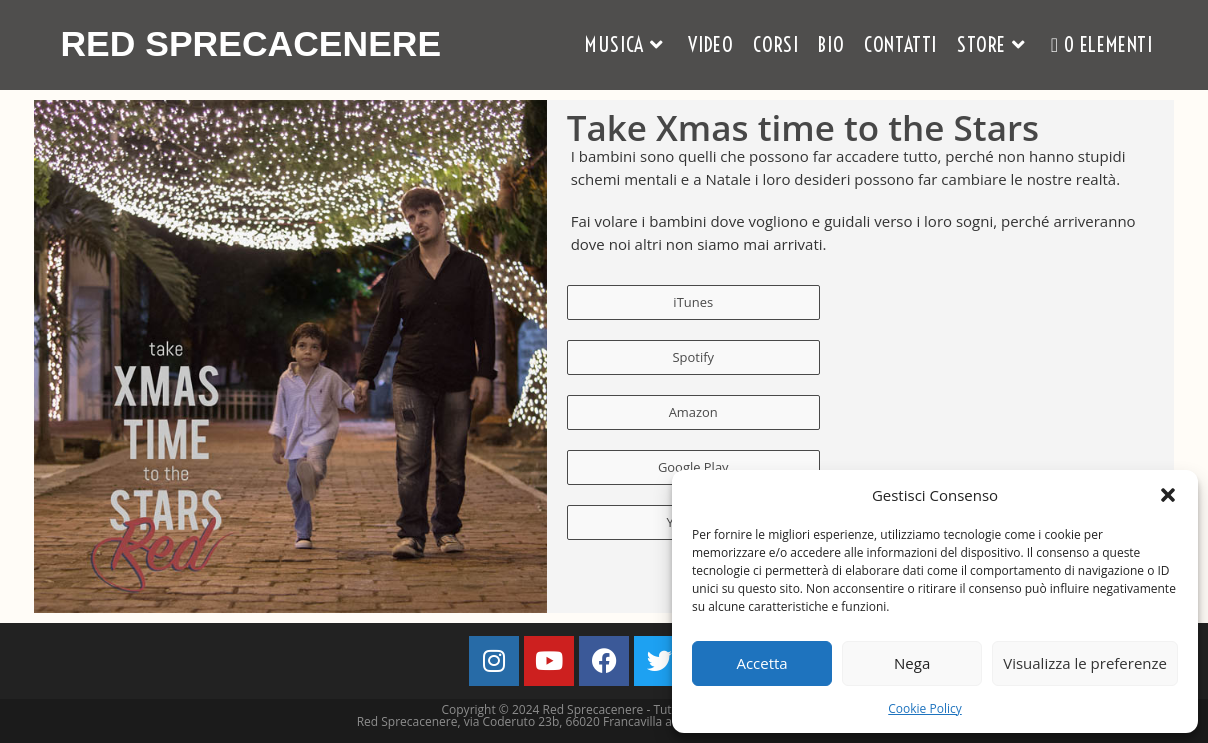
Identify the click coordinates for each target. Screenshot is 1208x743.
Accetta (761, 663)
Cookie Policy (924, 708)
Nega (912, 663)
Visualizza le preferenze (1085, 663)
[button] (1168, 495)
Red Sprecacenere (253, 44)
